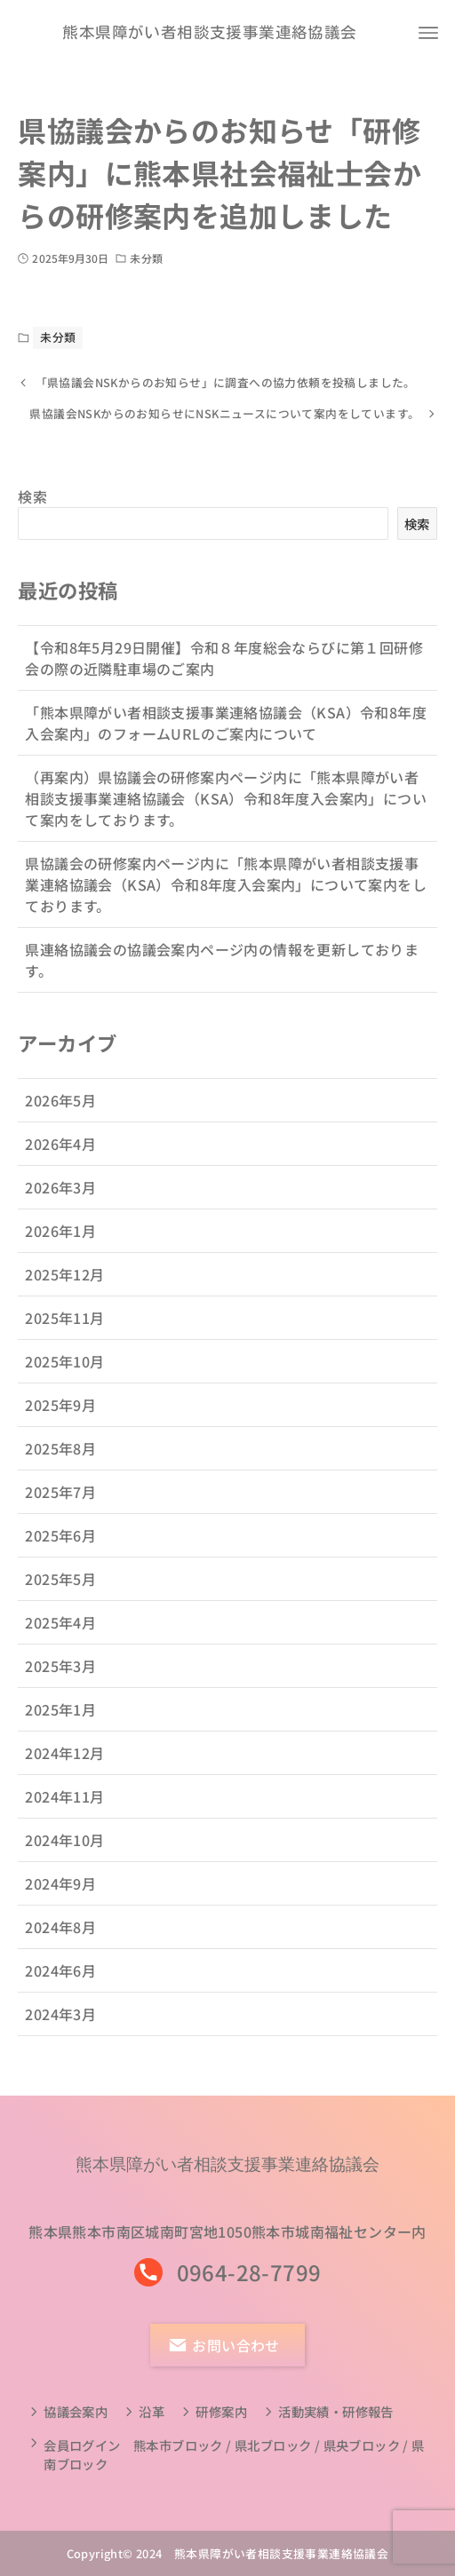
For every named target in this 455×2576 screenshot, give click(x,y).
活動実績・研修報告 (336, 2411)
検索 (32, 514)
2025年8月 (60, 1465)
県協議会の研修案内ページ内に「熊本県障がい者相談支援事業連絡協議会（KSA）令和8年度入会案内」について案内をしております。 (226, 901)
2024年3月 (60, 2030)
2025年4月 (60, 1639)
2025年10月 (64, 1378)
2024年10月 (64, 1856)
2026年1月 (60, 1247)
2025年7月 (60, 1508)
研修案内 (221, 2411)
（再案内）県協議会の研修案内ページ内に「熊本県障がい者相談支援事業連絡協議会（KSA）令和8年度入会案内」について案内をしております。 (226, 815)
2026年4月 (60, 1160)
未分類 (146, 258)
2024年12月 (64, 1769)
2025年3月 (60, 1682)
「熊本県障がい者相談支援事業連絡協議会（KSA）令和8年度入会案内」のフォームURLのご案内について (226, 739)
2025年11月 (64, 1334)
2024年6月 (60, 1987)
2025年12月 (64, 1291)
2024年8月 (60, 1943)
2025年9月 (60, 1421)
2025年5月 (60, 1595)
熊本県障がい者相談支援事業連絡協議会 (209, 32)
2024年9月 (60, 1900)
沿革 (151, 2411)
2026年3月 (60, 1204)
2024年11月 (64, 1813)
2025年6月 (60, 1552)
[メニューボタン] (428, 33)
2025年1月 (60, 1726)
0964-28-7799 (249, 2271)
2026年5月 (60, 1117)
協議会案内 (76, 2411)
